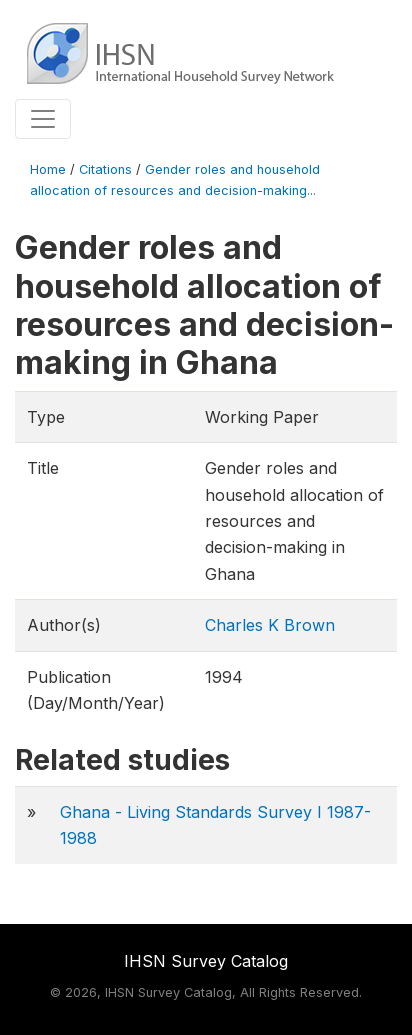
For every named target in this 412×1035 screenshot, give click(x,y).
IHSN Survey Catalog (206, 961)
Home (48, 169)
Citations (105, 169)
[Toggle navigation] (43, 119)
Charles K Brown (270, 625)
